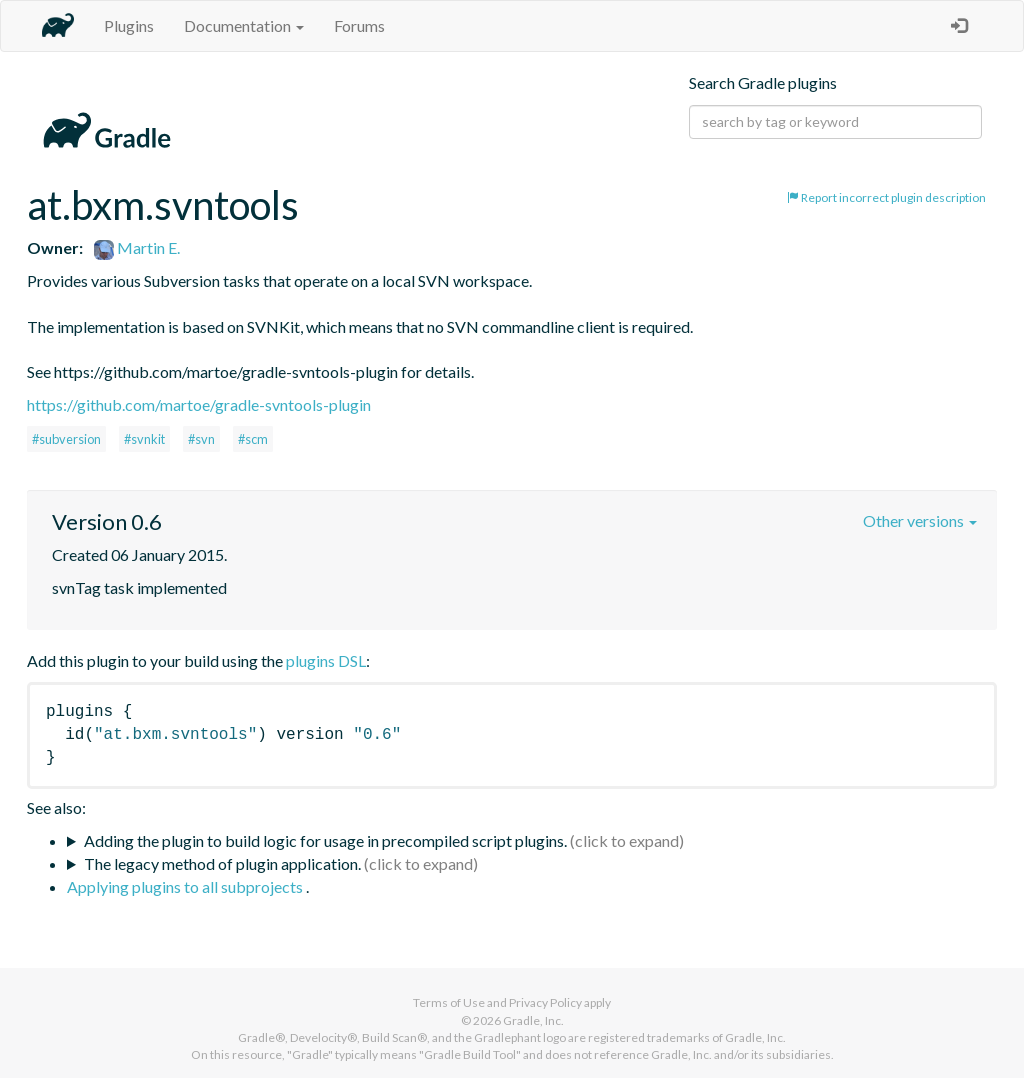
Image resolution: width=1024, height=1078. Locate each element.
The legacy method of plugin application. (222, 863)
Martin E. (137, 247)
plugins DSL (326, 660)
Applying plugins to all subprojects (186, 886)
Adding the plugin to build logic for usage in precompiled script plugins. (325, 840)
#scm (253, 439)
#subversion (66, 439)
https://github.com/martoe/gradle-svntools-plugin (199, 404)
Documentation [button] (244, 25)
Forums (359, 25)
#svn (201, 439)
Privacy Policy (545, 1002)
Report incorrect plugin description (886, 197)
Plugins (129, 25)
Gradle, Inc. (533, 1020)
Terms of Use (449, 1002)
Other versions (920, 520)
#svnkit (144, 439)
